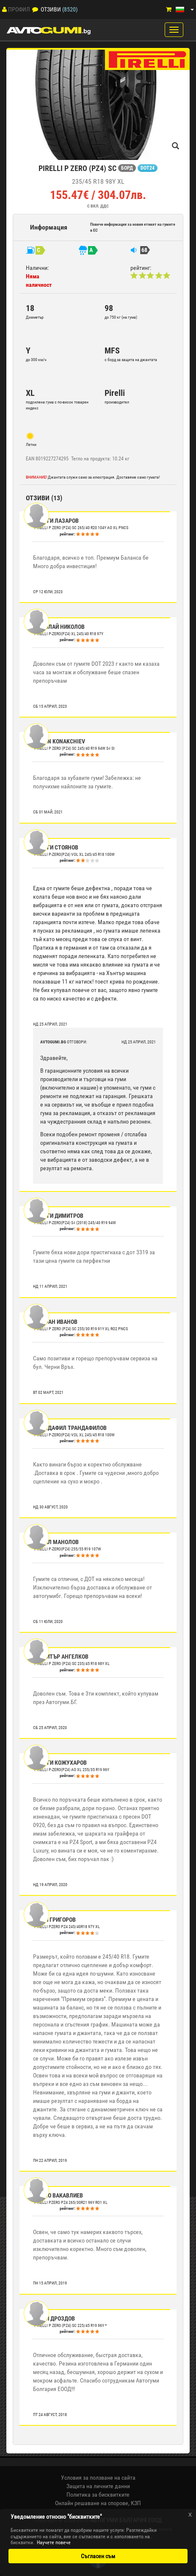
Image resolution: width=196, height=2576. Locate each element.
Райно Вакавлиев (58, 2195)
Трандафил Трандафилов (70, 1427)
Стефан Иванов (55, 1321)
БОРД (127, 168)
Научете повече (54, 2542)
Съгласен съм (98, 2556)
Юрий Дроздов (54, 2318)
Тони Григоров (55, 1919)
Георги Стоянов (56, 847)
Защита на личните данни (98, 2486)
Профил (19, 9)
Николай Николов (59, 626)
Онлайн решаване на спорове (91, 2503)
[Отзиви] (35, 9)
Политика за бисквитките (98, 2494)
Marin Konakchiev (59, 741)
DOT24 (148, 168)
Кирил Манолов (56, 1542)
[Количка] (168, 9)
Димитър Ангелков (61, 1656)
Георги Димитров (58, 1215)
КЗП (136, 2503)
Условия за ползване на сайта (98, 2477)
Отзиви (51, 9)
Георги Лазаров (56, 520)
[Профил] (4, 9)
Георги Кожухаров (60, 1762)
